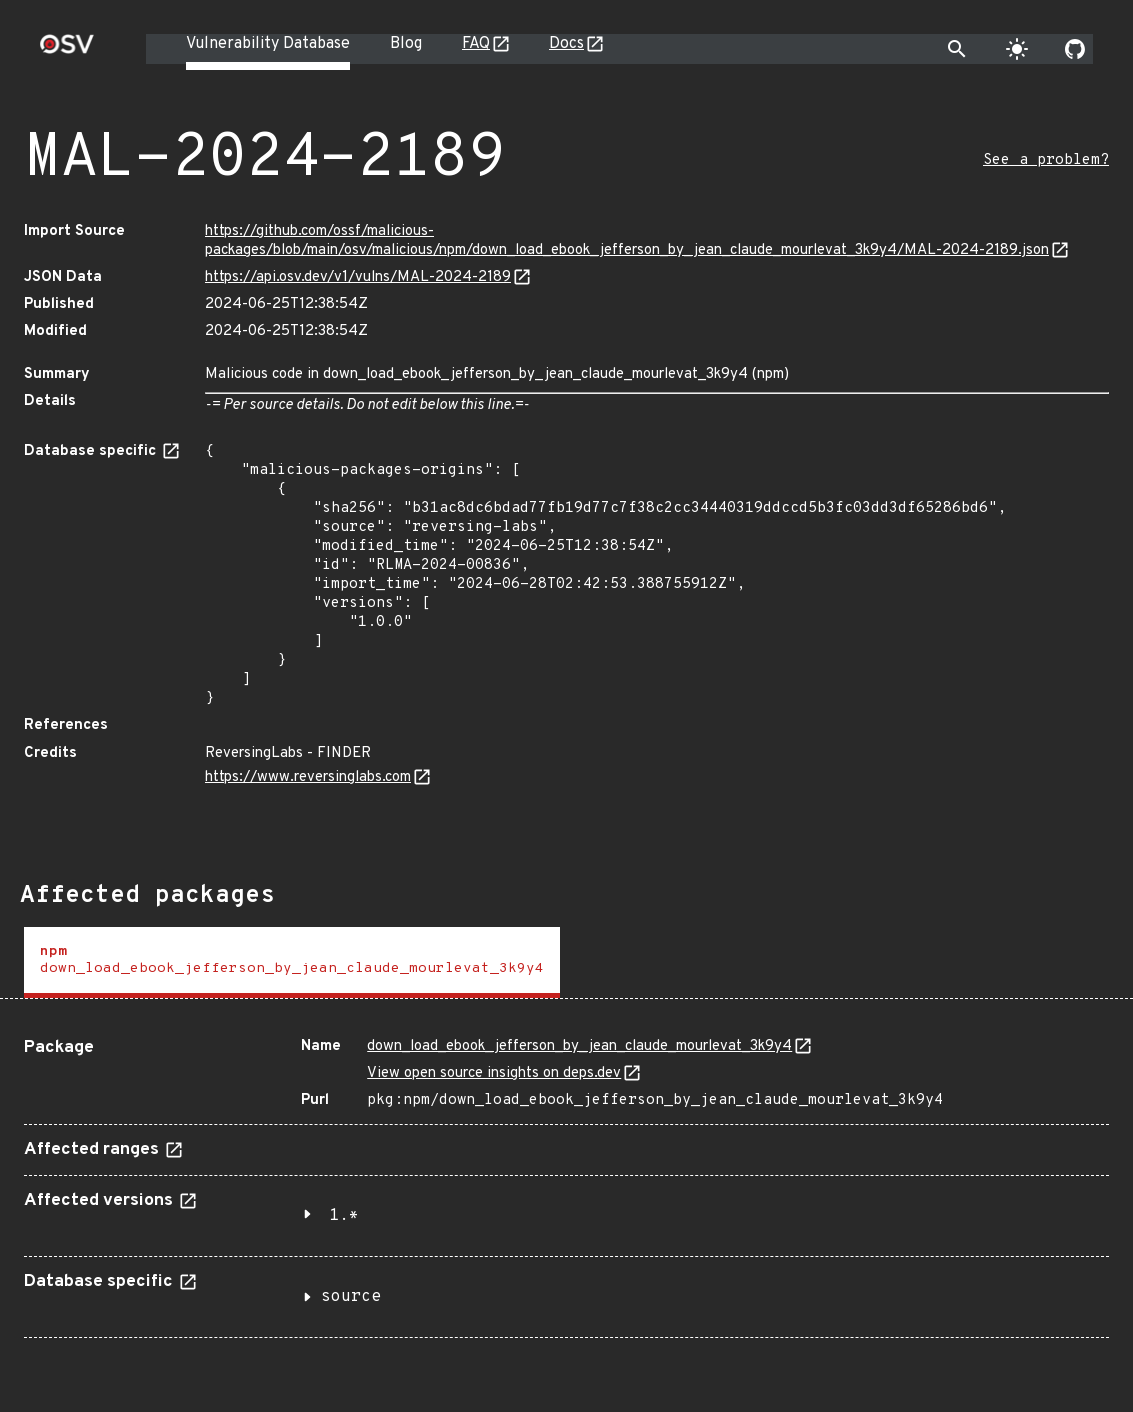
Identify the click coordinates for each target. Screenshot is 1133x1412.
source (351, 1297)
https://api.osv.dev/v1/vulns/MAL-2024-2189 (358, 277)
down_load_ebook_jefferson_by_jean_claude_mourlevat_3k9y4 (579, 1046)
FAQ (476, 44)
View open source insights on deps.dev (494, 1073)
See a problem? (1046, 160)
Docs (566, 44)
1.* (344, 1216)
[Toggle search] (957, 49)
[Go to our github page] (1075, 49)
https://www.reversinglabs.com (308, 777)
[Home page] (67, 50)
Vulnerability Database (268, 44)
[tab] (292, 962)
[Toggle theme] (1017, 49)
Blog (406, 44)
